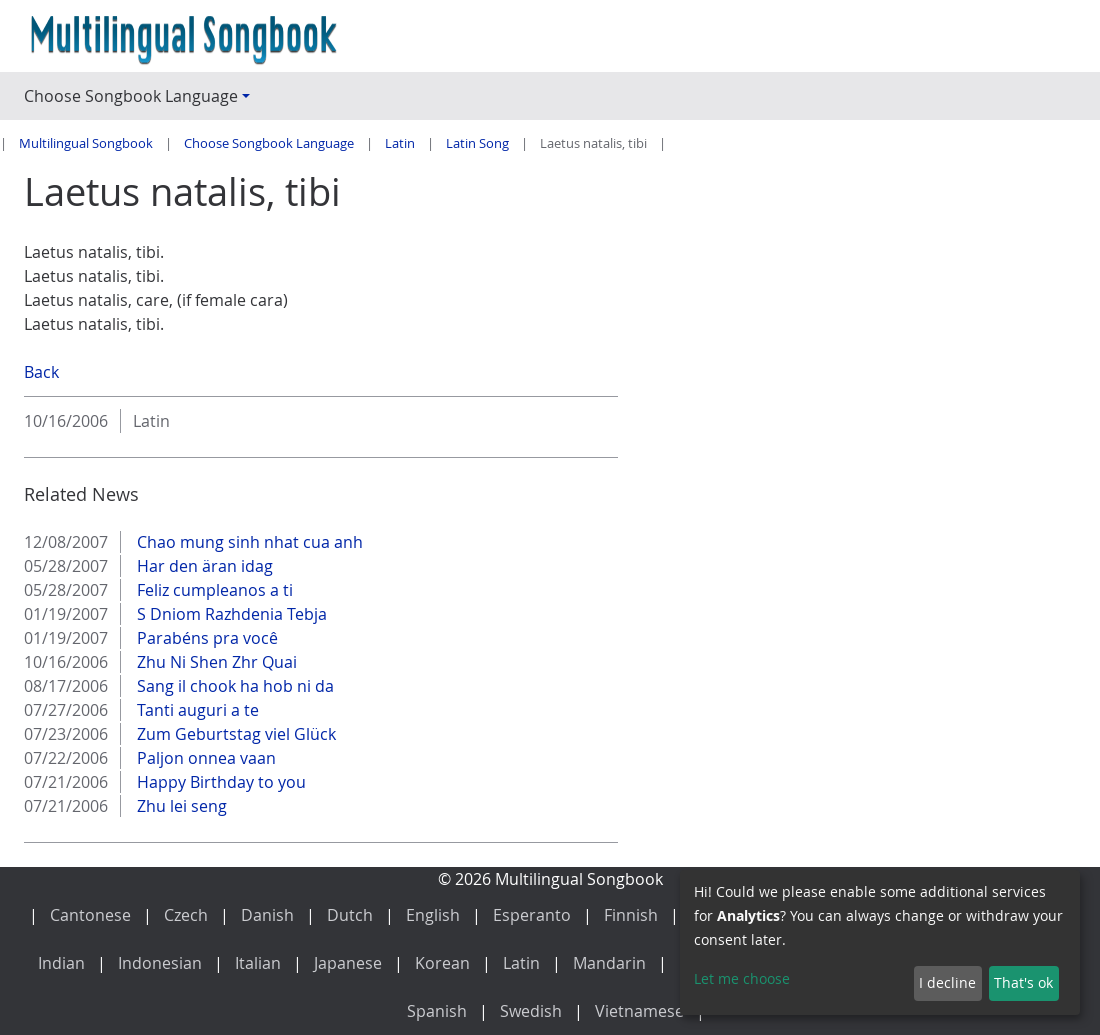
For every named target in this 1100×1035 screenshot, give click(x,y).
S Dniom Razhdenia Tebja (230, 614)
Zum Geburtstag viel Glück (234, 734)
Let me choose (742, 978)
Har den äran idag (203, 566)
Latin (400, 143)
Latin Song (477, 143)
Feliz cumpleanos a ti (213, 590)
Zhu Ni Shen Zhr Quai (215, 662)
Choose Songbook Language (269, 143)
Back (41, 372)
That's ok (1023, 982)
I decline (947, 982)
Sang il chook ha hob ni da (233, 686)
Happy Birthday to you (219, 782)
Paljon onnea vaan (204, 758)
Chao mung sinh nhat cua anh (248, 542)
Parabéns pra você (205, 638)
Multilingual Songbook (86, 143)
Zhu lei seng (180, 806)
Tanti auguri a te (196, 710)
